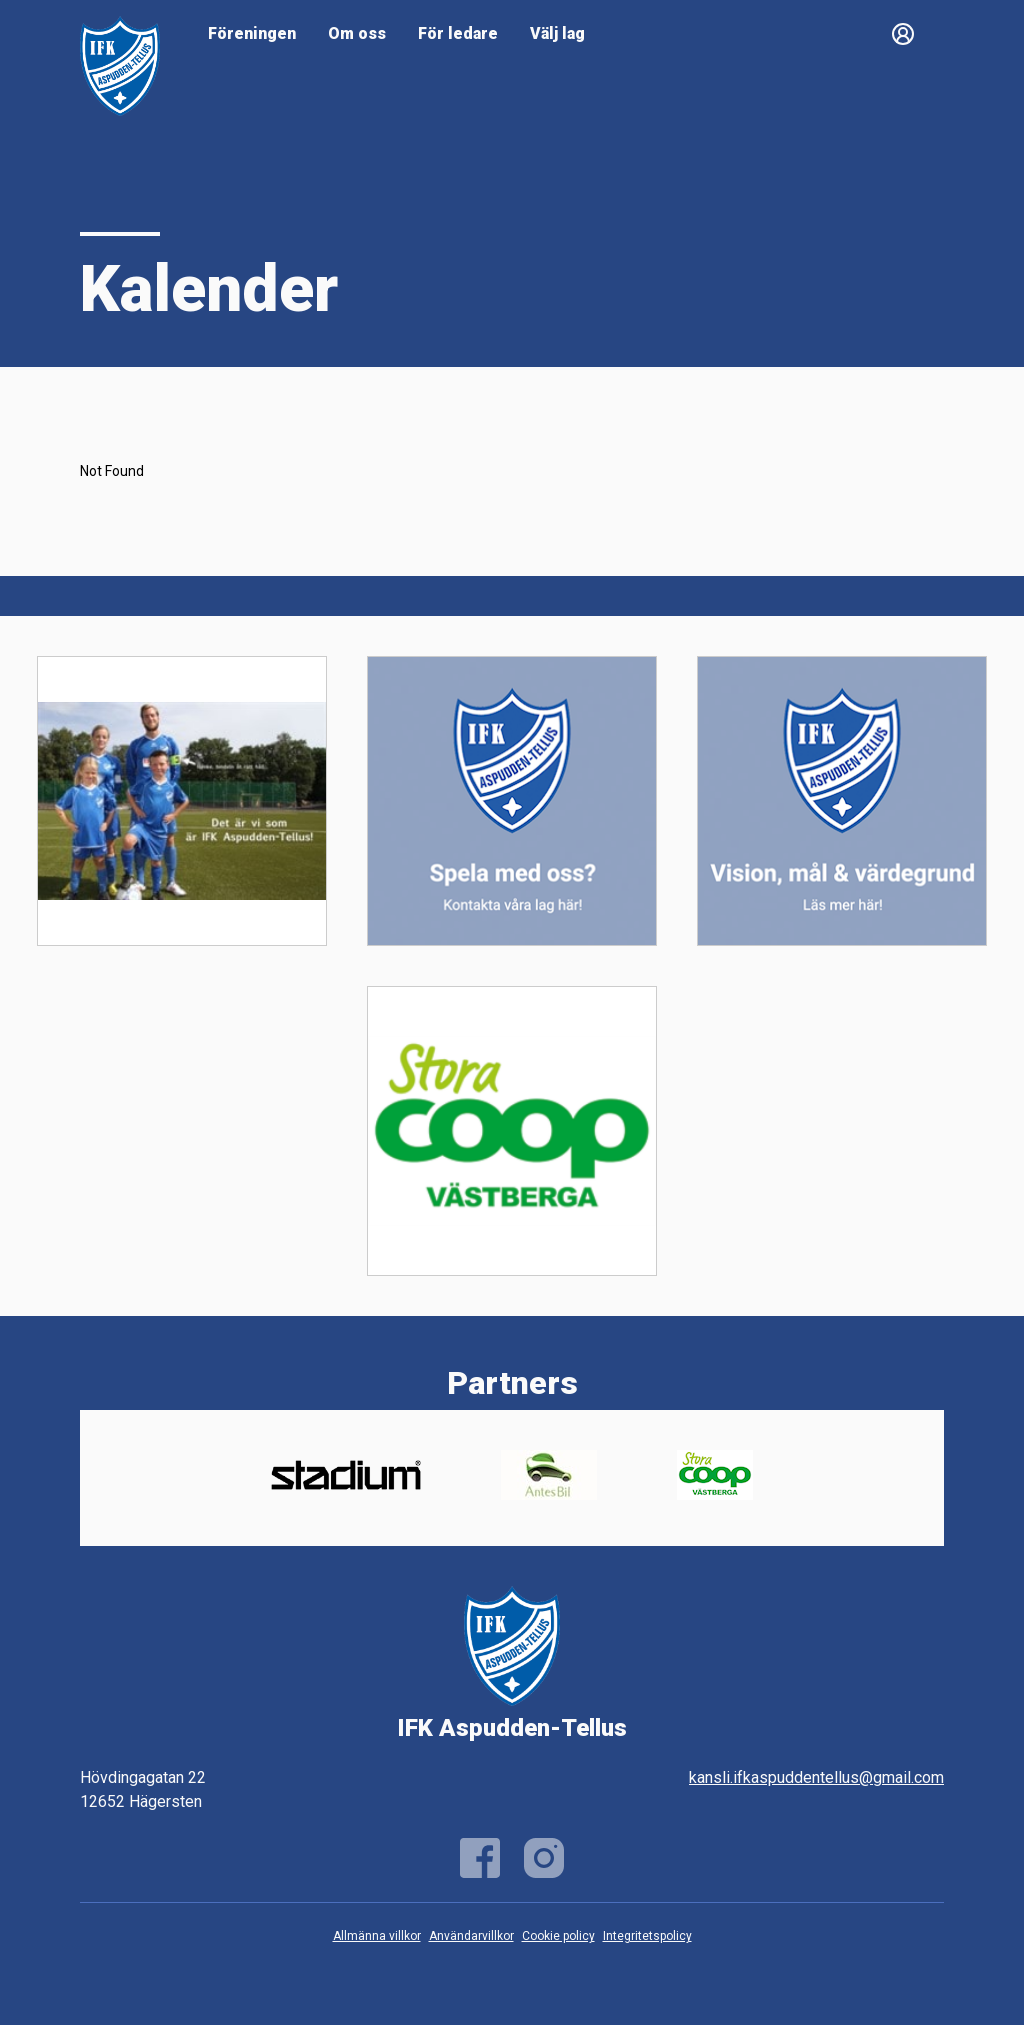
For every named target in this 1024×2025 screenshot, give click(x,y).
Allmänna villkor (377, 1936)
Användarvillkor (471, 1936)
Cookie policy (558, 1936)
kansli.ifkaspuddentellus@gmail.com (816, 1777)
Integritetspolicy (647, 1936)
